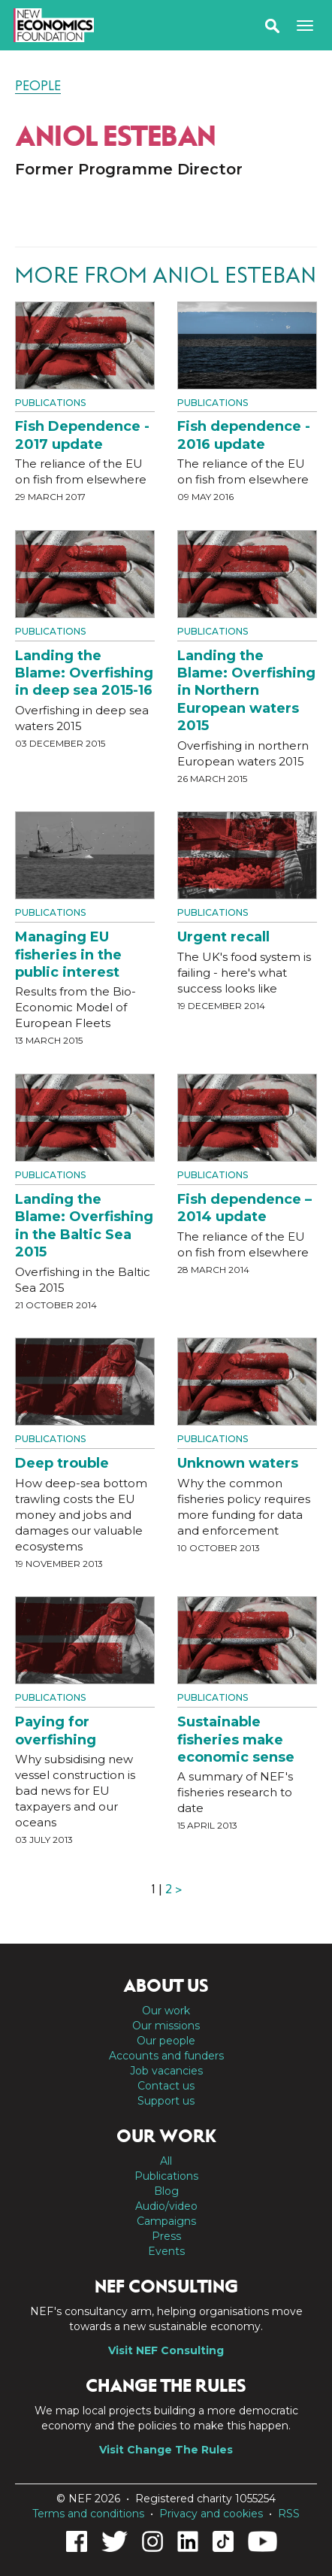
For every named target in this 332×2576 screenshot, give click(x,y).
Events (166, 2251)
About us (166, 1986)
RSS (289, 2513)
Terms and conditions (88, 2513)
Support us (166, 2101)
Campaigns (166, 2221)
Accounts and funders (166, 2055)
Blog (166, 2191)
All (166, 2161)
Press (166, 2236)
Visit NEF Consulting (166, 2350)
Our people (166, 2040)
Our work (166, 2010)
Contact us (166, 2086)
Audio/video (166, 2206)
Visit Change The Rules (166, 2449)
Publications (50, 402)
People (38, 85)
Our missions (166, 2025)
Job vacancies (166, 2070)
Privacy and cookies (211, 2513)
